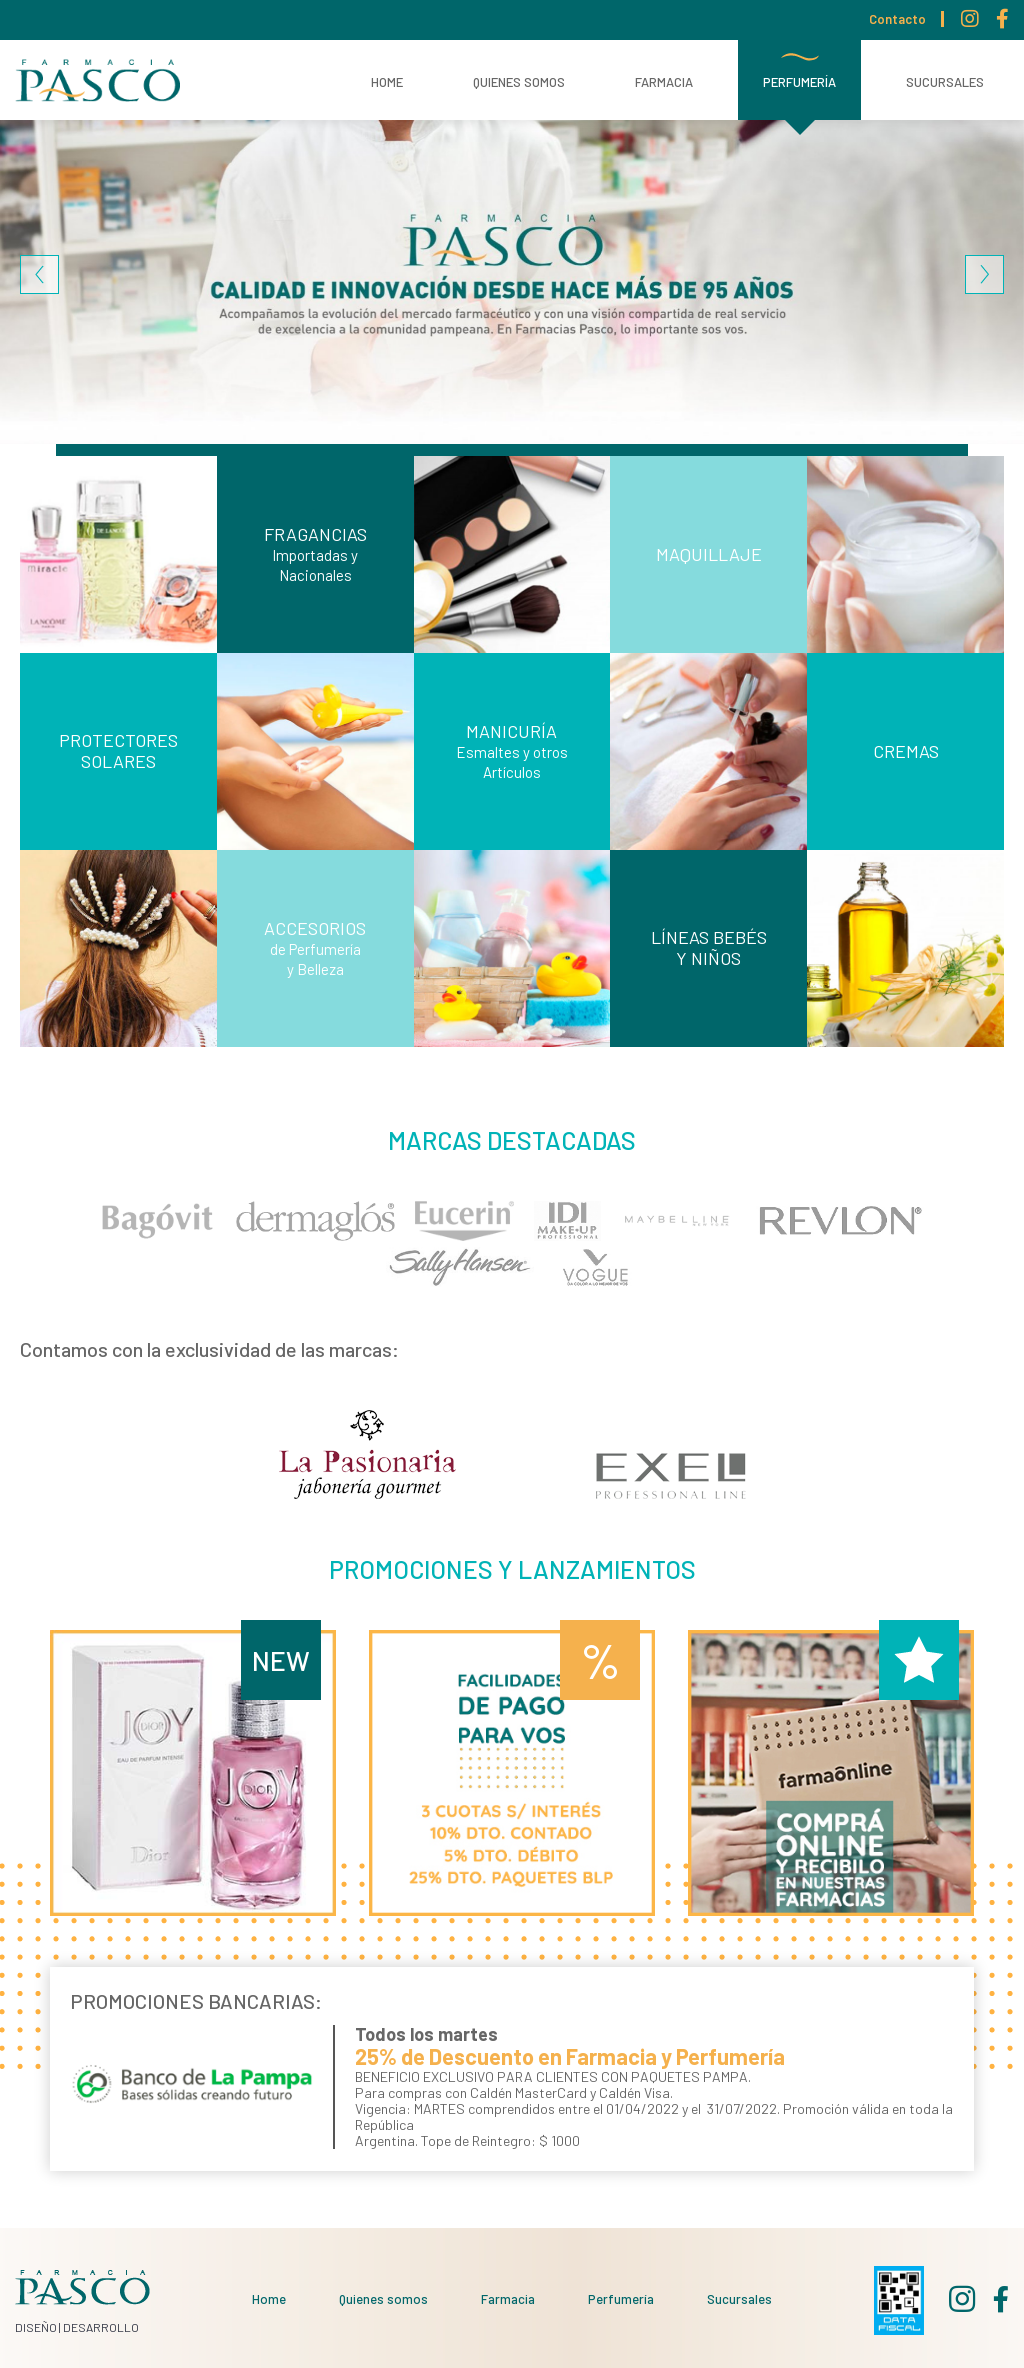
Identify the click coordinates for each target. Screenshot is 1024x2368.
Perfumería (799, 82)
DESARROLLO (101, 2327)
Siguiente (984, 274)
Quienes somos (519, 82)
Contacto (897, 19)
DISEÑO (36, 2327)
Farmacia (664, 82)
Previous (39, 274)
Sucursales (945, 82)
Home (387, 82)
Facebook (1002, 22)
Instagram (970, 22)
